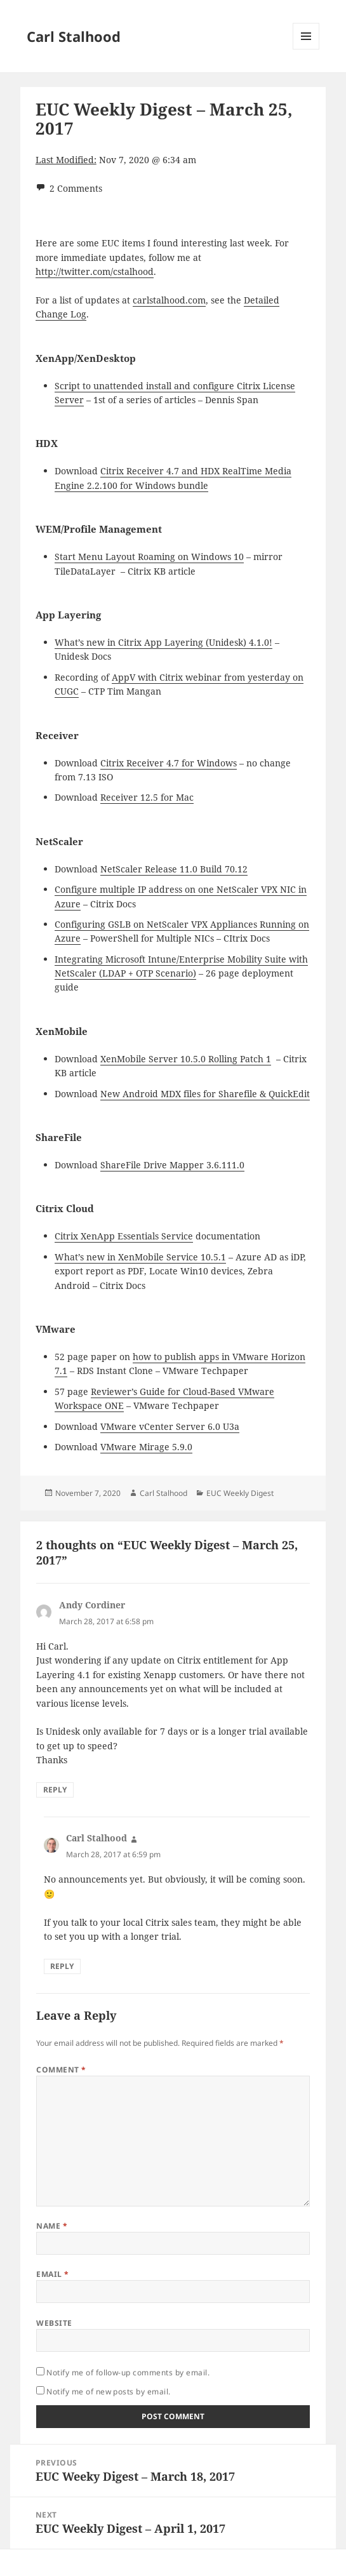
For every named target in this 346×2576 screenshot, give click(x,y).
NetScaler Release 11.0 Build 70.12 (174, 869)
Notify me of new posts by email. (108, 2391)
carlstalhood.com (169, 300)
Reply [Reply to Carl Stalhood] (62, 1966)
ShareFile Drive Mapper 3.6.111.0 (172, 1165)
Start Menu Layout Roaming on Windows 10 (149, 557)
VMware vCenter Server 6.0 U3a (169, 1426)
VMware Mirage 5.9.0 (146, 1447)
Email (52, 2274)
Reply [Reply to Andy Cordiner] (55, 1789)
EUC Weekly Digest (240, 1493)
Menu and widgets (306, 49)
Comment (61, 2069)
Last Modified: (66, 160)
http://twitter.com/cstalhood (95, 271)
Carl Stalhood (74, 36)
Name (51, 2225)
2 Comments (76, 188)
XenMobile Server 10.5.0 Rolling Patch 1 (185, 1059)
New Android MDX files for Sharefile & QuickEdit (205, 1094)
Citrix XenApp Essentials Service (124, 1236)
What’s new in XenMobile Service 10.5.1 (140, 1257)
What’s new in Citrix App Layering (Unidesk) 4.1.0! (163, 642)
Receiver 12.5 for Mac (147, 797)
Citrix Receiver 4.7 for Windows (168, 763)
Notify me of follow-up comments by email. (128, 2372)
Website (54, 2323)
